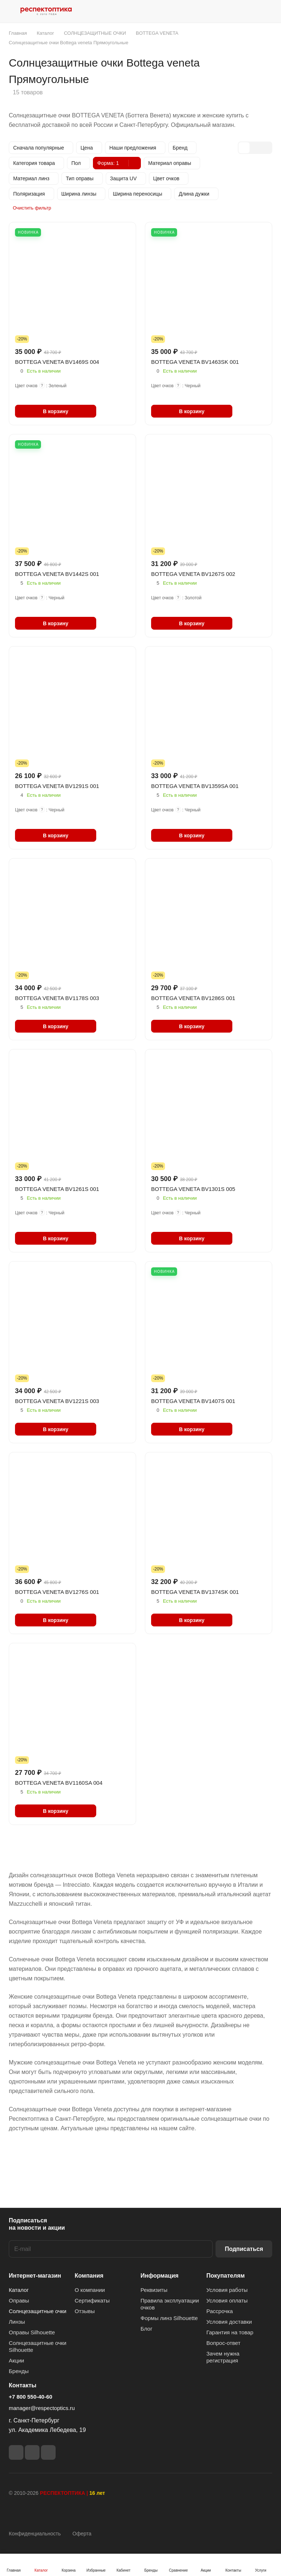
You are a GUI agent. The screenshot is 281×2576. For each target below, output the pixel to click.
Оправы (19, 2300)
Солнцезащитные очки (37, 2311)
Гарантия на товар (229, 2332)
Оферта (81, 2534)
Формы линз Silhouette (169, 2318)
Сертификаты (92, 2300)
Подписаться (244, 2249)
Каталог (19, 2290)
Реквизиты (154, 2290)
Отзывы (85, 2311)
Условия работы (227, 2290)
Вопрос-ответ (223, 2343)
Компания (89, 2276)
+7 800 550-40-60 (30, 2397)
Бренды (19, 2371)
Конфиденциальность (35, 2534)
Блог (146, 2329)
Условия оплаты (227, 2300)
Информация (159, 2276)
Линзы (17, 2322)
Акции (16, 2360)
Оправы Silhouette (32, 2332)
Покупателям (225, 2276)
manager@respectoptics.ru (42, 2408)
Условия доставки (229, 2322)
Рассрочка (219, 2311)
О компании (90, 2290)
